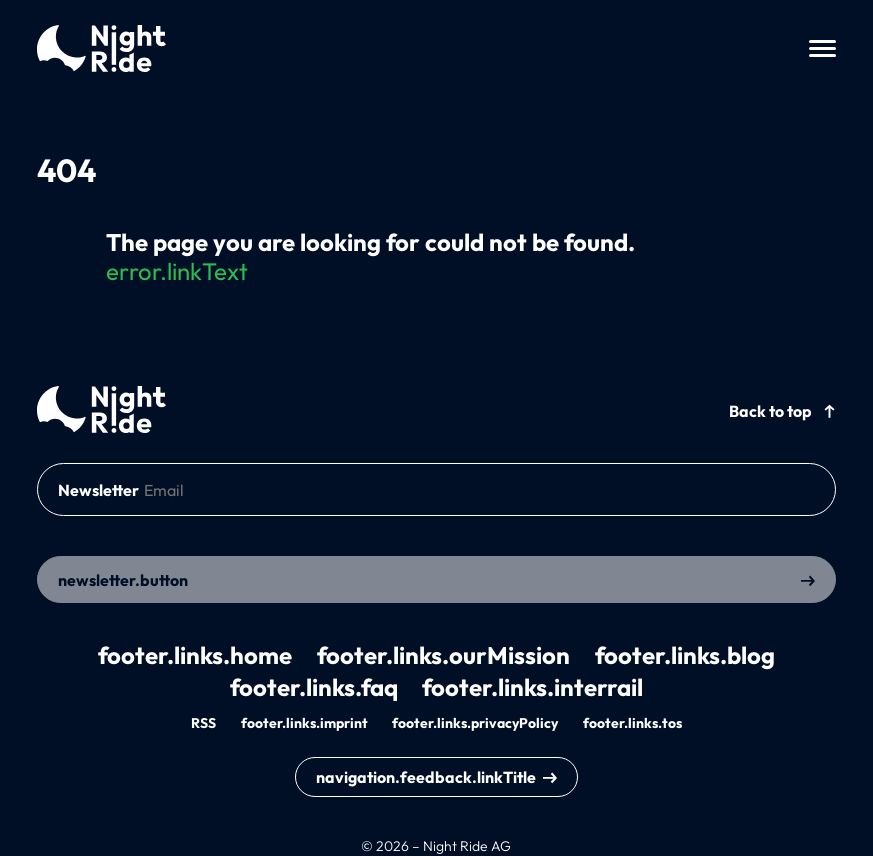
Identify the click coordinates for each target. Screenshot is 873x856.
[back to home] (101, 409)
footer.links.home (195, 655)
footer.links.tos (632, 723)
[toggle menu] (822, 48)
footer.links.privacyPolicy (475, 723)
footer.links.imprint (304, 723)
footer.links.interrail (532, 687)
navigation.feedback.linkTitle (426, 777)
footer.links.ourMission (443, 655)
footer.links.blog (685, 655)
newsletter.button (123, 580)
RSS (203, 723)
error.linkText (177, 271)
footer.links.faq (314, 687)
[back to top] (782, 409)
